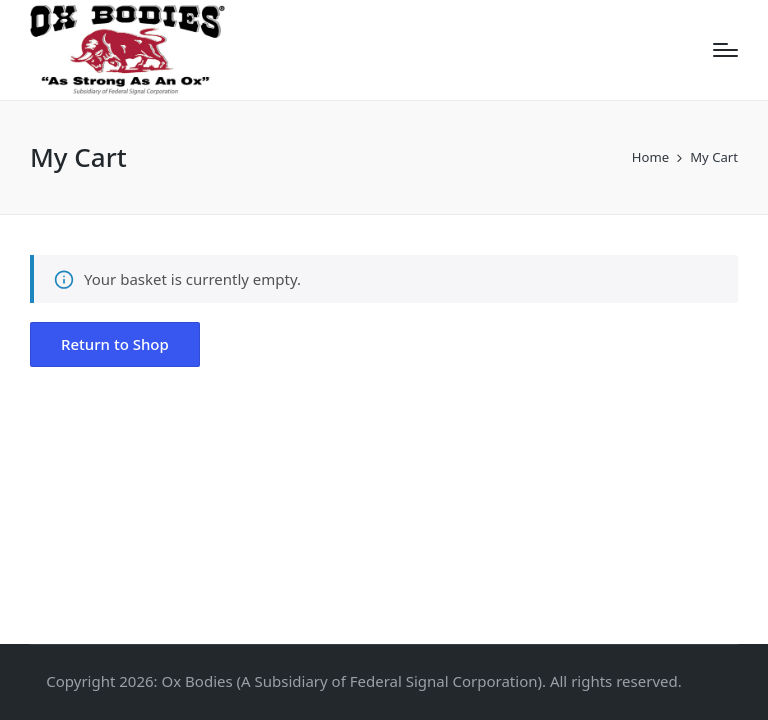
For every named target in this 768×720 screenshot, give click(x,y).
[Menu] (725, 50)
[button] (115, 344)
